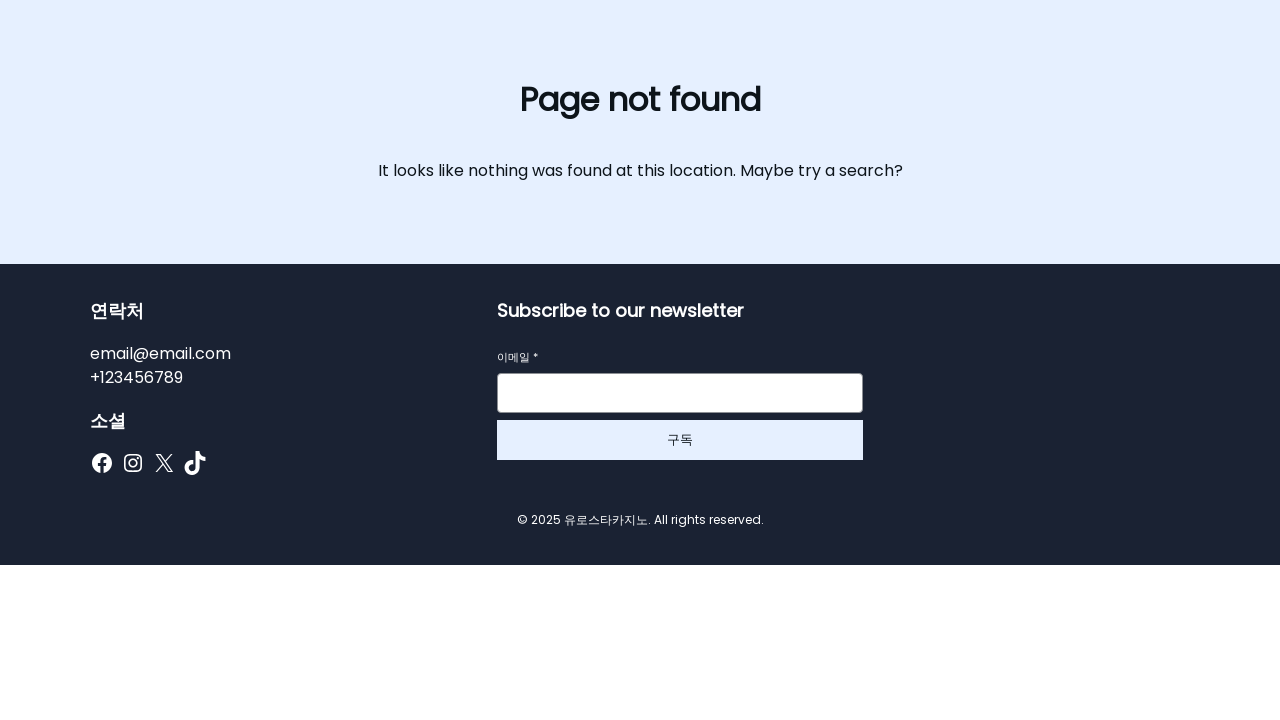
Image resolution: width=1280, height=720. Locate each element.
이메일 (517, 357)
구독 (680, 439)
